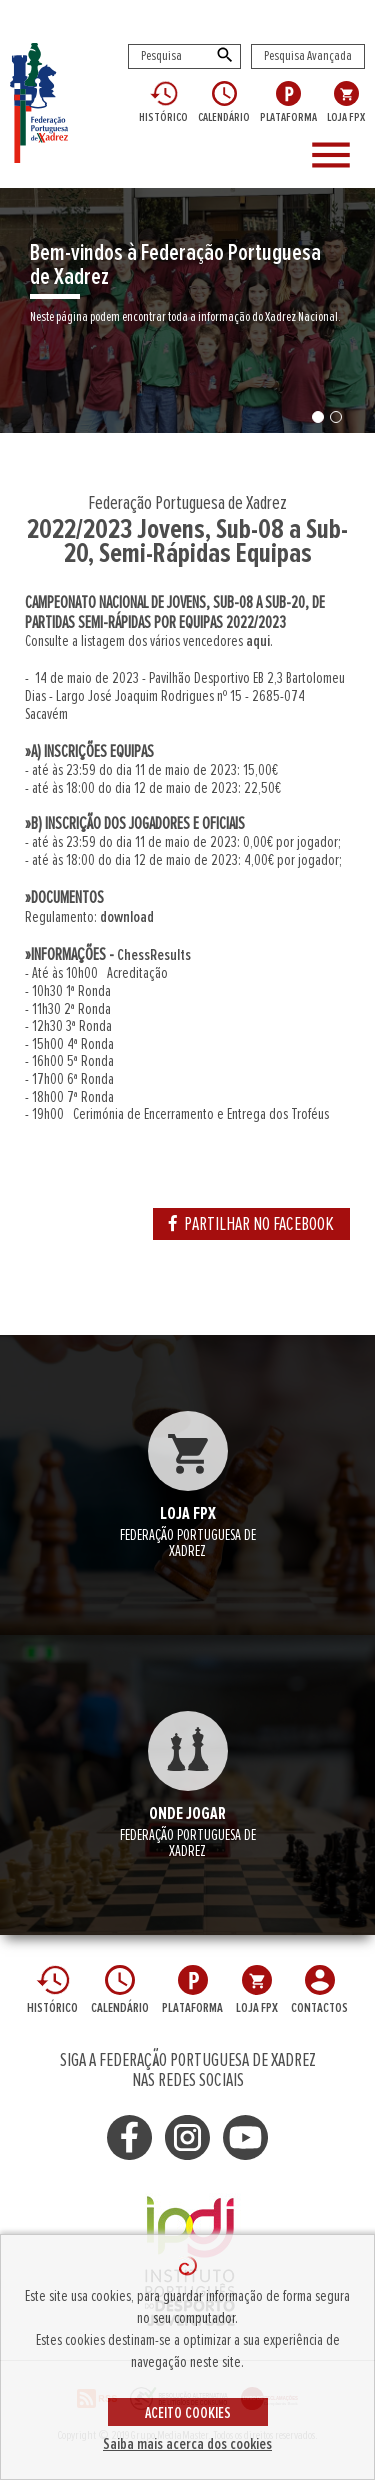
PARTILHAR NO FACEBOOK (251, 1224)
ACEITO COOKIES (188, 2413)
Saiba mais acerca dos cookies (187, 2444)
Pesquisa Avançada (308, 56)
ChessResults (154, 955)
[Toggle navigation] (334, 156)
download (127, 917)
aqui (258, 641)
